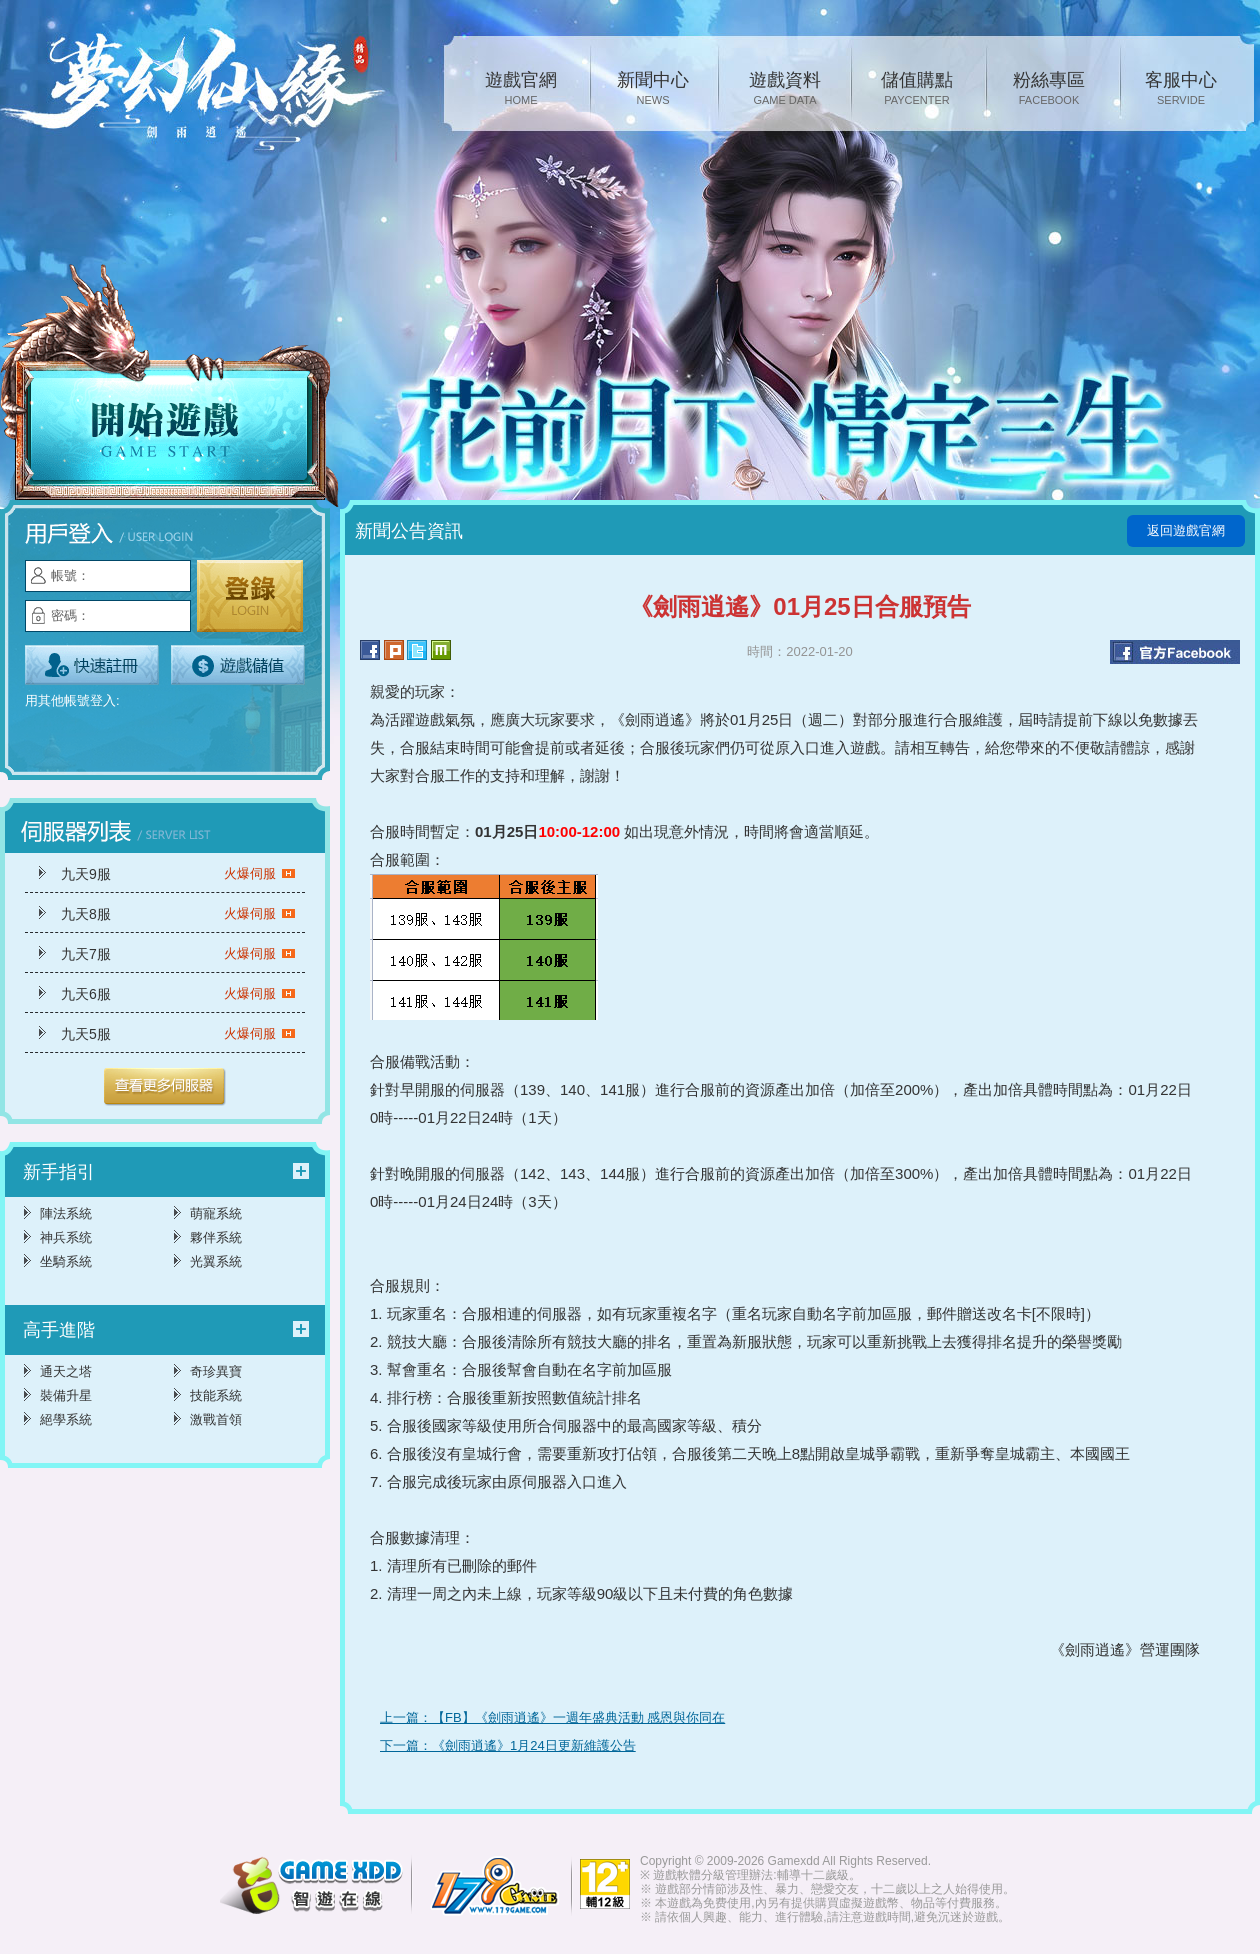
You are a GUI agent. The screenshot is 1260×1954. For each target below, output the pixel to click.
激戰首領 (216, 1419)
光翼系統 (216, 1261)
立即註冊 (92, 665)
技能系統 (216, 1395)
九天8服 (178, 914)
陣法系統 (66, 1213)
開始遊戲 (170, 387)
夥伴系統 (216, 1237)
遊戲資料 (785, 90)
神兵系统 (66, 1237)
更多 (165, 1087)
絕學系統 (66, 1419)
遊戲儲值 (238, 665)
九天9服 (178, 874)
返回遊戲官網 (1186, 530)
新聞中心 (653, 90)
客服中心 (1181, 90)
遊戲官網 (521, 90)
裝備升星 (66, 1395)
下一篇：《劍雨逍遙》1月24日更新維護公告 (508, 1745)
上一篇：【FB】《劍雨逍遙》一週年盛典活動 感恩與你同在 (552, 1717)
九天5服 (178, 1034)
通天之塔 (66, 1371)
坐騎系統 (66, 1261)
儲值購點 (917, 90)
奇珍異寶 (216, 1371)
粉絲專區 (1049, 90)
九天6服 (178, 994)
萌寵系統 (216, 1213)
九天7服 (178, 954)
